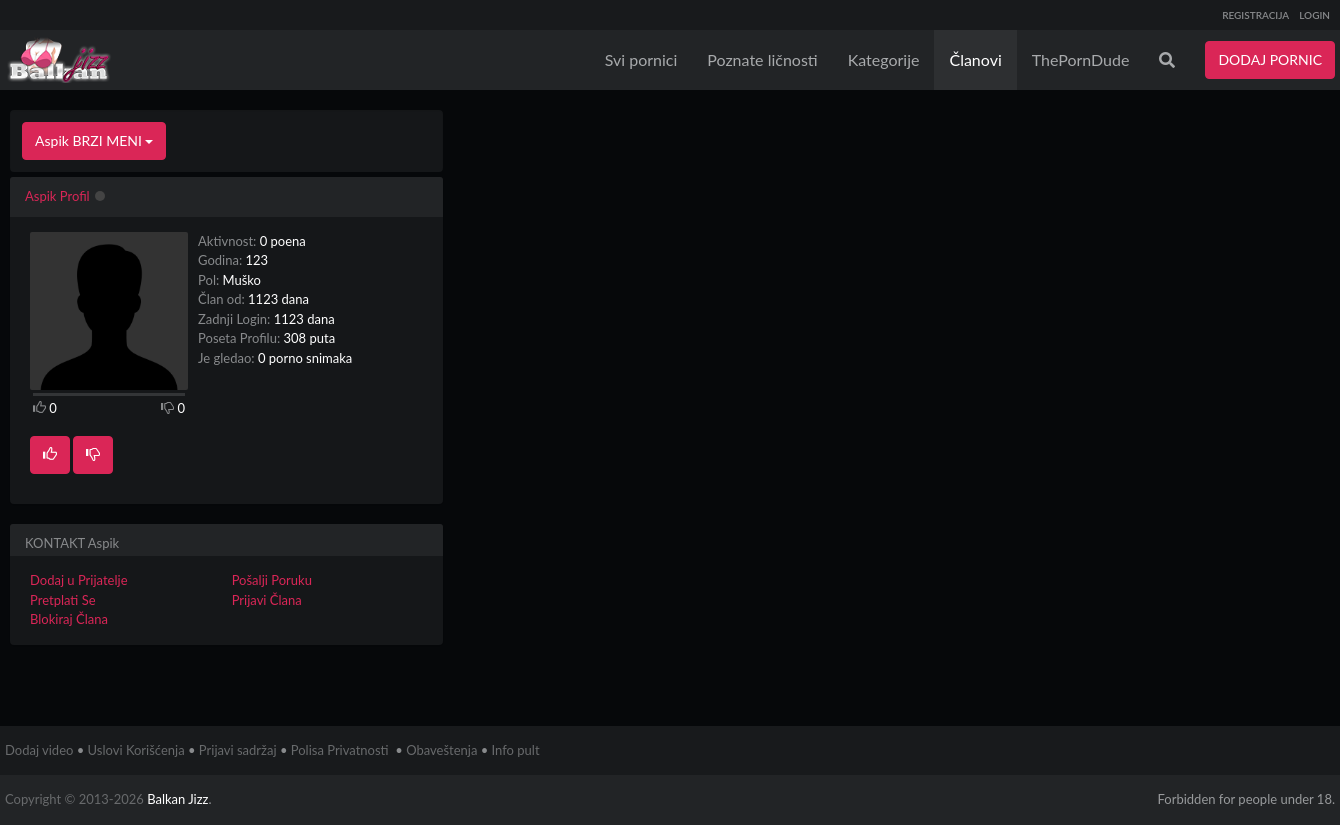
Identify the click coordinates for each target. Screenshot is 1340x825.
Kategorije (884, 59)
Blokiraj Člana (69, 619)
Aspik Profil (57, 196)
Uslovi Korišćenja (136, 750)
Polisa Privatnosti (340, 750)
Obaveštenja (441, 750)
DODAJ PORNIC (1270, 59)
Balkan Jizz (177, 799)
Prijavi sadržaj (238, 750)
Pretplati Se (63, 600)
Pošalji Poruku (272, 580)
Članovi (975, 59)
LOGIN (1314, 15)
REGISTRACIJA (1255, 15)
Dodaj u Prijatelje (79, 580)
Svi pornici (641, 59)
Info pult (516, 750)
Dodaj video (39, 750)
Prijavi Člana (267, 600)
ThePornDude (1081, 59)
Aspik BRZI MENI (94, 140)
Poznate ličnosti (762, 59)
